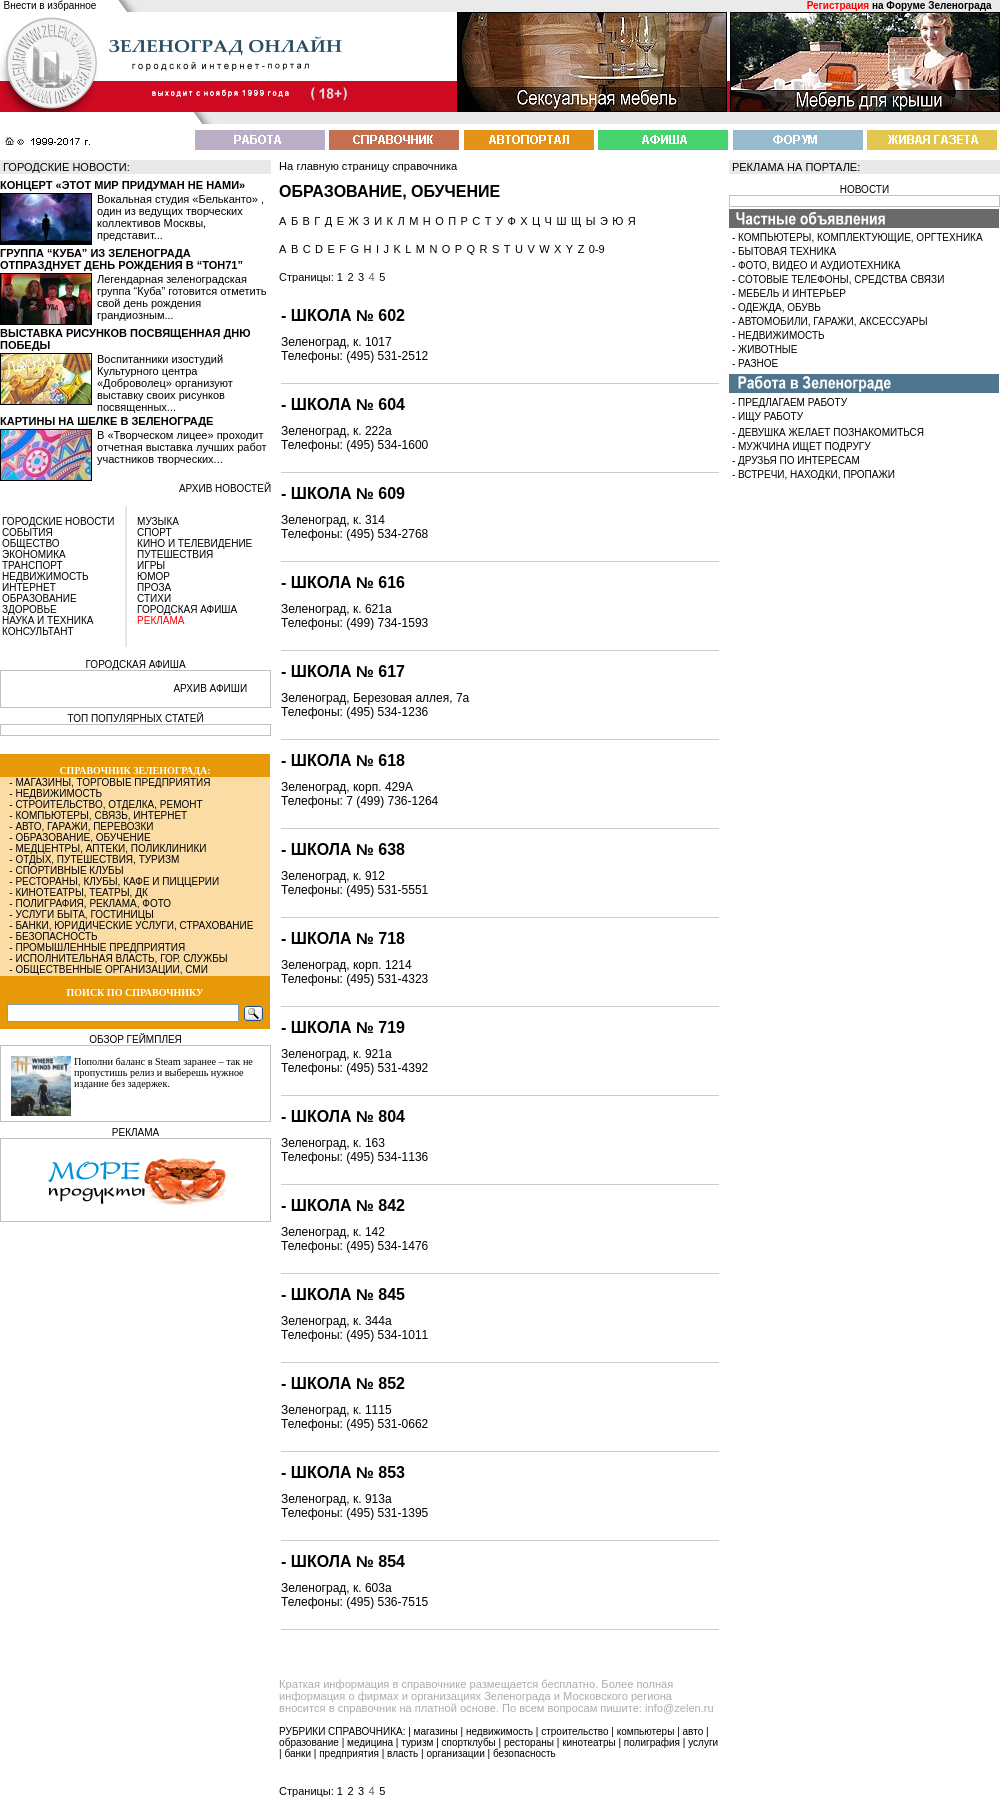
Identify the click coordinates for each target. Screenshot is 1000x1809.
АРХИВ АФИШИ (210, 688)
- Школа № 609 (343, 493)
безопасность (524, 1753)
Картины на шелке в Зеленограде (106, 421)
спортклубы (469, 1742)
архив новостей (225, 488)
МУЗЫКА (158, 521)
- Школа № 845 (343, 1294)
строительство (574, 1731)
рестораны (529, 1742)
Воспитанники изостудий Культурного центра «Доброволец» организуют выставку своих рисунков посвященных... (165, 383)
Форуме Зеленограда (938, 5)
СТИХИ (154, 598)
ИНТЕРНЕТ (29, 587)
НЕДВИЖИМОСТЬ (45, 576)
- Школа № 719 (343, 1027)
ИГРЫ (151, 565)
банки (297, 1753)
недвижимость (499, 1731)
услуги (703, 1742)
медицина (370, 1742)
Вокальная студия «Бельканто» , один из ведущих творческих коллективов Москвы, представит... (180, 217)
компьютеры (646, 1731)
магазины (436, 1731)
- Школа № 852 (343, 1383)
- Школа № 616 (343, 582)
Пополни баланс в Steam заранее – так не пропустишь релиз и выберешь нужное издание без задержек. (163, 1072)
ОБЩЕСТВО (31, 543)
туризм (417, 1742)
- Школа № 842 (343, 1205)
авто (693, 1731)
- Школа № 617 (343, 671)
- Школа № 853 (343, 1472)
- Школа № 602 (343, 315)
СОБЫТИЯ (27, 532)
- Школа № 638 (343, 849)
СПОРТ (154, 532)
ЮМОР (153, 576)
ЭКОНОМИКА (34, 554)
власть (402, 1753)
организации (456, 1753)
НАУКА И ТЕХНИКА (47, 620)
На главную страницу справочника (368, 166)
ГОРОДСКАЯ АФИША (187, 609)
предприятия (349, 1753)
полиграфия (652, 1742)
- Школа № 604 (343, 404)
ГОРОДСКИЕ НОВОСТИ (58, 521)
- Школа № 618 (343, 760)
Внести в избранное (50, 5)
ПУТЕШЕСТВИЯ (175, 554)
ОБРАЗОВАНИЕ (39, 598)
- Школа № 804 (343, 1116)
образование (309, 1742)
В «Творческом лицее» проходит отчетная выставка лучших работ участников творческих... (182, 447)
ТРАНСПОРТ (32, 565)
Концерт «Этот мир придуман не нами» (122, 185)
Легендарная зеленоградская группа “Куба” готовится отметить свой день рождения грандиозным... (181, 297)
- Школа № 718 (343, 938)
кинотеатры (589, 1742)
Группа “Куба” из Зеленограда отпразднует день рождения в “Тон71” (121, 259)
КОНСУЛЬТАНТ (38, 631)
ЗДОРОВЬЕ (29, 609)
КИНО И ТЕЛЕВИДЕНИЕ (194, 543)
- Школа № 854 (343, 1561)
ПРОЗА (154, 587)
